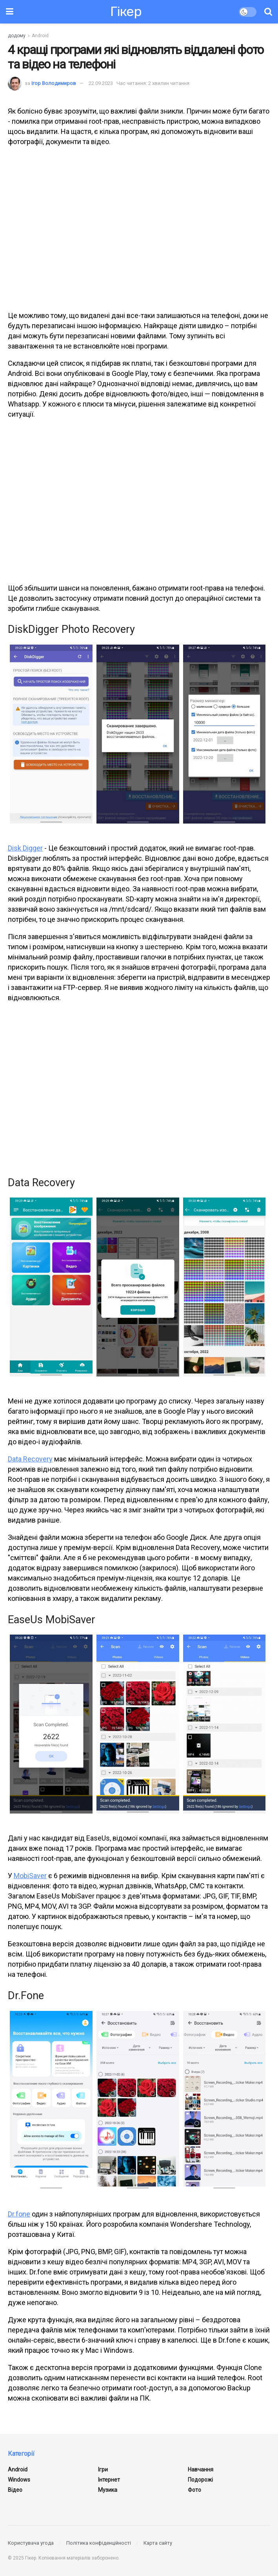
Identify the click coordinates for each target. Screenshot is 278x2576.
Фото (194, 2490)
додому (16, 35)
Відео (15, 2490)
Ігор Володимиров (53, 83)
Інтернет (109, 2480)
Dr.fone (19, 2214)
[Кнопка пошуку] (268, 11)
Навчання (200, 2469)
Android (40, 35)
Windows (19, 2480)
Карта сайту (158, 2543)
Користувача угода (31, 2543)
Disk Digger (25, 848)
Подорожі (200, 2480)
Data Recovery (30, 1459)
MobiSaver (30, 1875)
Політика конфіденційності (98, 2543)
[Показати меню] (9, 11)
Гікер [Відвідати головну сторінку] (126, 11)
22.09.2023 (101, 83)
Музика (107, 2490)
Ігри (103, 2469)
